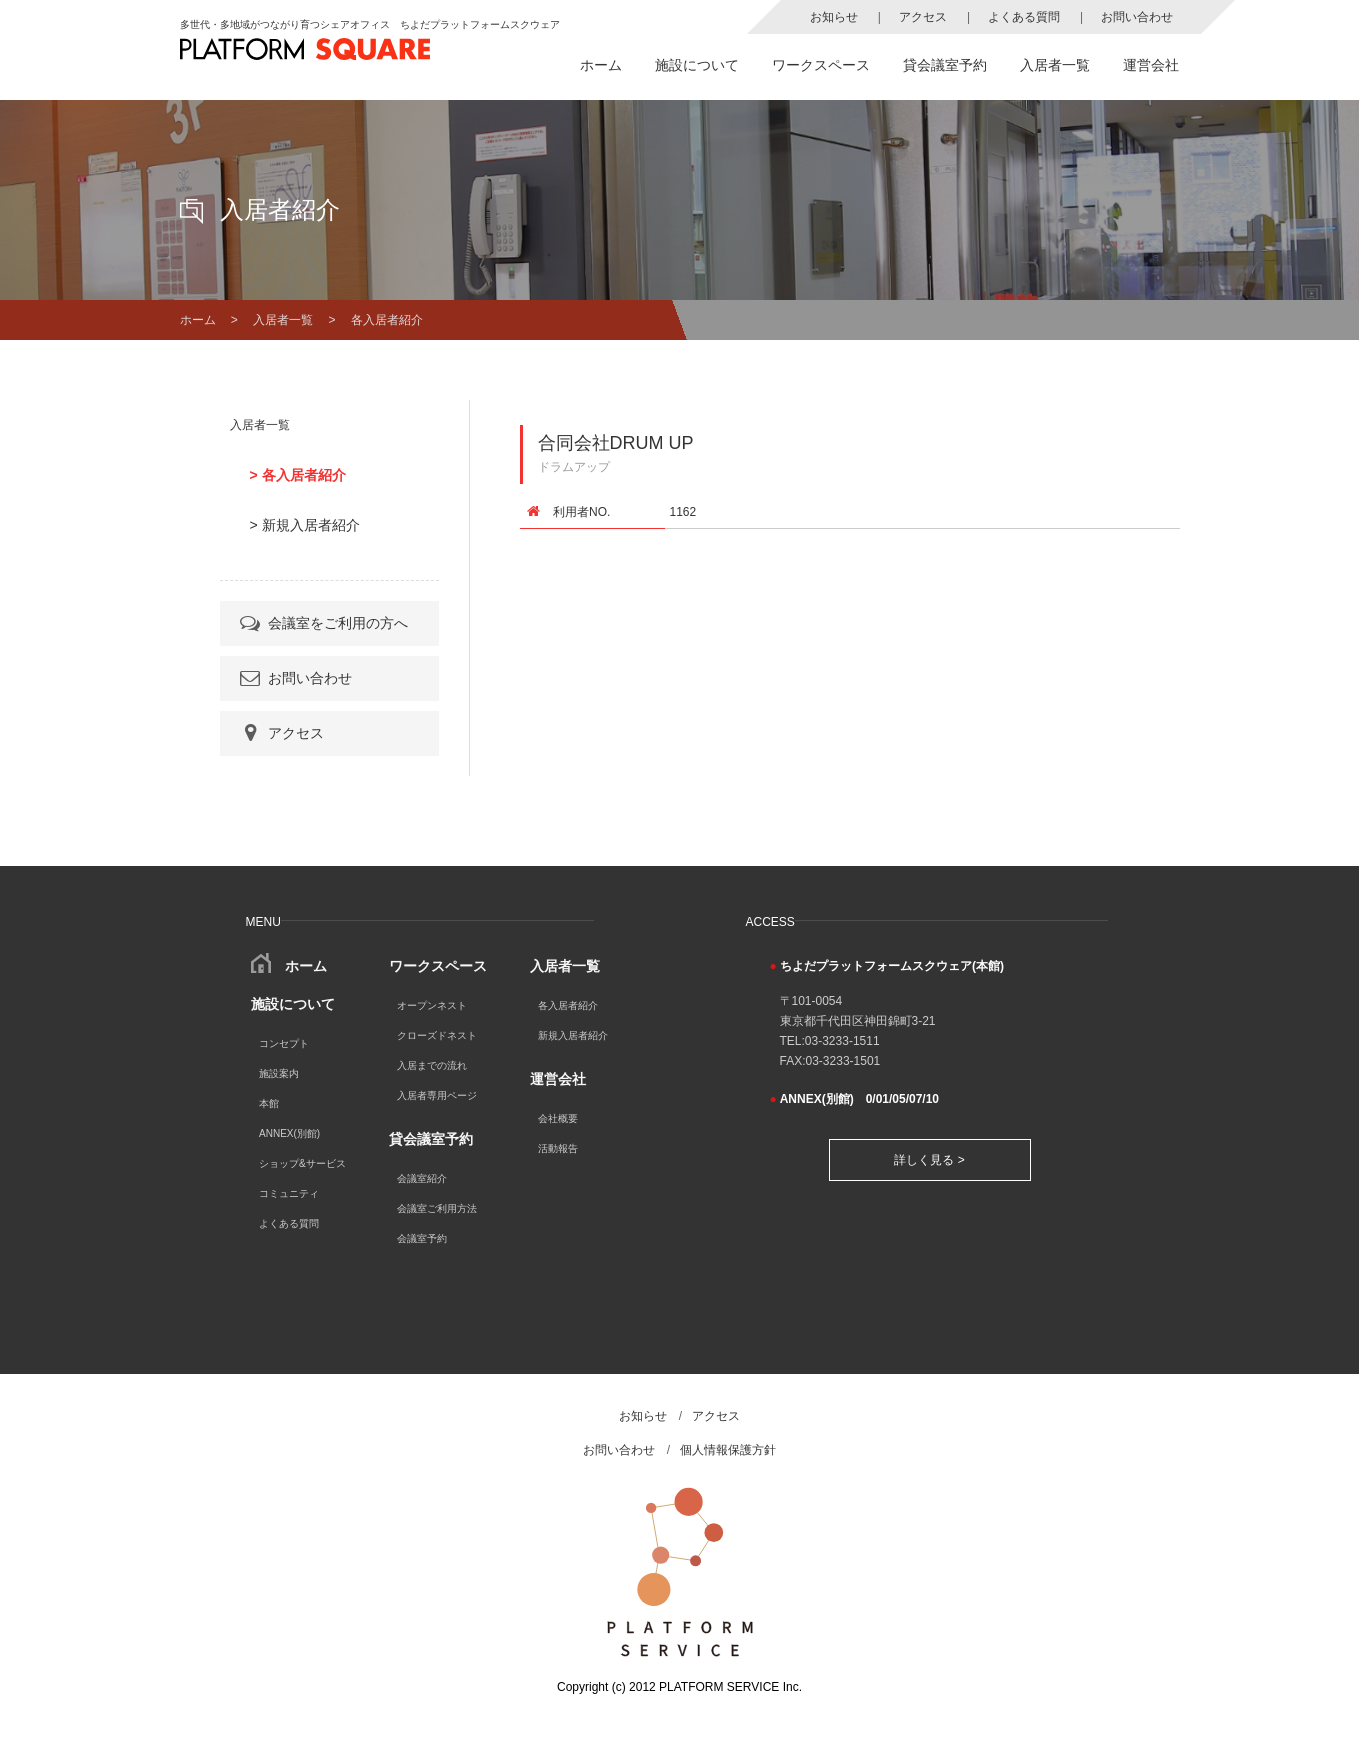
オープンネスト (432, 1005)
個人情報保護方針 (728, 1450)
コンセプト (284, 1043)
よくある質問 (1024, 17)
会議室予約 (422, 1238)
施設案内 (279, 1073)
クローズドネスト (437, 1035)
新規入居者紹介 (573, 1035)
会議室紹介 (422, 1178)
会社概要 (558, 1118)
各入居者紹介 (568, 1005)
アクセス (923, 17)
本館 (269, 1103)
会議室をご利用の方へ (323, 623)
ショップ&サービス (302, 1163)
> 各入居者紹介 (298, 475)
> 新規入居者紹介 (305, 525)
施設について (697, 65)
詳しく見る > (929, 1160)
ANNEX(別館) (289, 1133)
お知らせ (834, 17)
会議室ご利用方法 (437, 1208)
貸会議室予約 (945, 65)
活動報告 (558, 1148)
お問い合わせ (1137, 17)
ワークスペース (821, 65)
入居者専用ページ (437, 1095)
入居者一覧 (1055, 65)
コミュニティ (289, 1193)
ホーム (601, 65)
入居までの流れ (432, 1065)
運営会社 (1151, 65)
